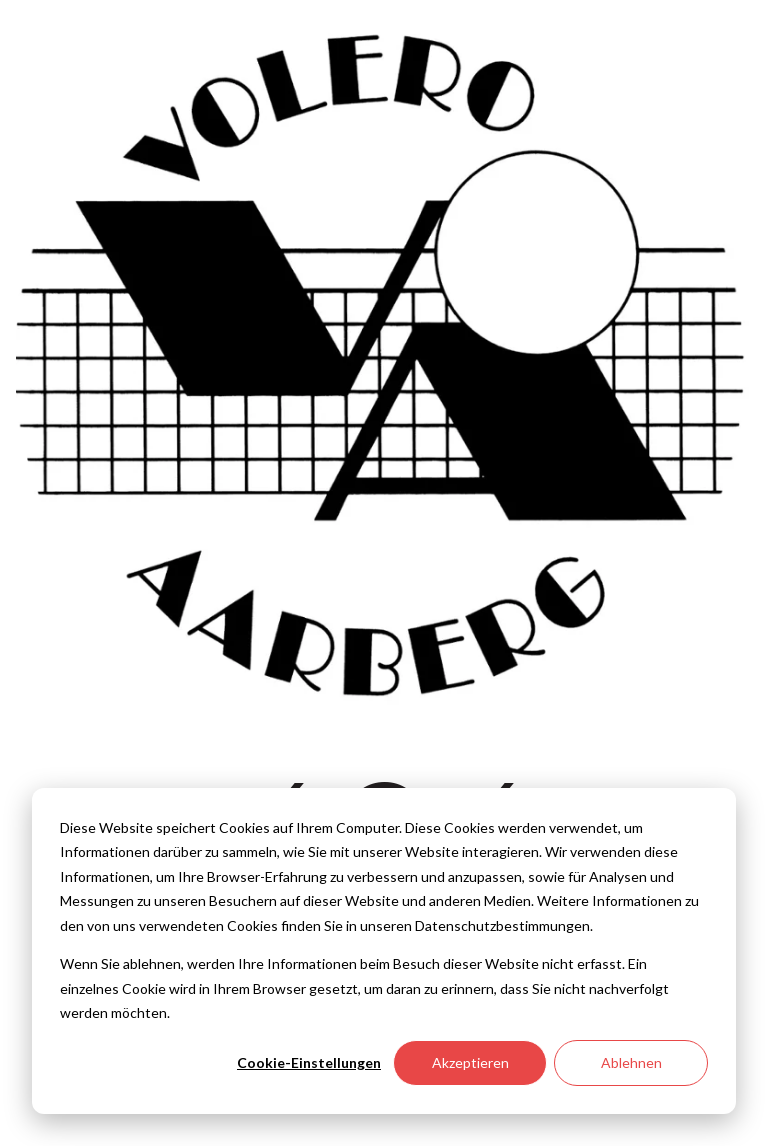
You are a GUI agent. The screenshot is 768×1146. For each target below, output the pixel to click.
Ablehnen (631, 1062)
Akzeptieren (470, 1062)
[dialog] (384, 951)
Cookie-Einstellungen (309, 1062)
